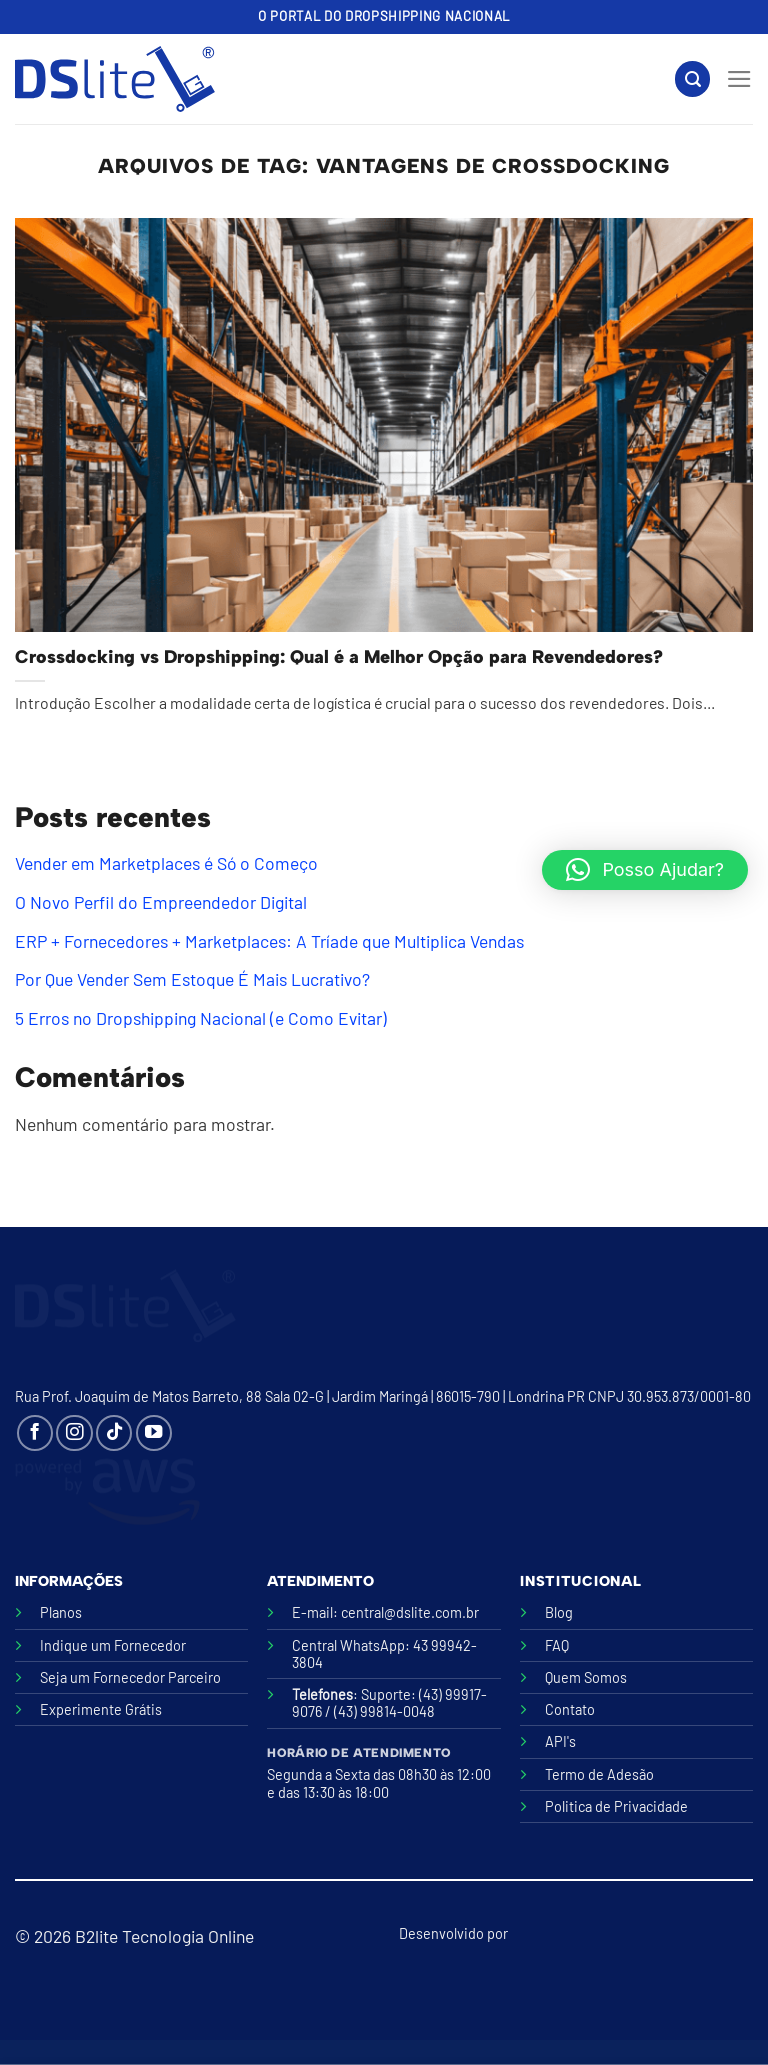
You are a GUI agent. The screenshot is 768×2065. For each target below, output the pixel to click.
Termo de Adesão (599, 1774)
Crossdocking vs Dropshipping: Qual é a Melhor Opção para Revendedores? (339, 657)
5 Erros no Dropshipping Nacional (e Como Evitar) (201, 1018)
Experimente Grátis (101, 1709)
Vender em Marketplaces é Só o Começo (166, 863)
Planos (61, 1612)
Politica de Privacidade (616, 1806)
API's (560, 1741)
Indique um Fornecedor (113, 1645)
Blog (559, 1612)
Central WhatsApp (348, 1645)
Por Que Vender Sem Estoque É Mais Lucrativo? (192, 979)
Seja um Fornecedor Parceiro (130, 1677)
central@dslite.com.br (410, 1612)
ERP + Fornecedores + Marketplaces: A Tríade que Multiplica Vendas (269, 941)
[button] (645, 870)
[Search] (692, 79)
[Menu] (739, 79)
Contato (570, 1709)
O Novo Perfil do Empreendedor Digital (161, 902)
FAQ (557, 1645)
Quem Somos (586, 1677)
